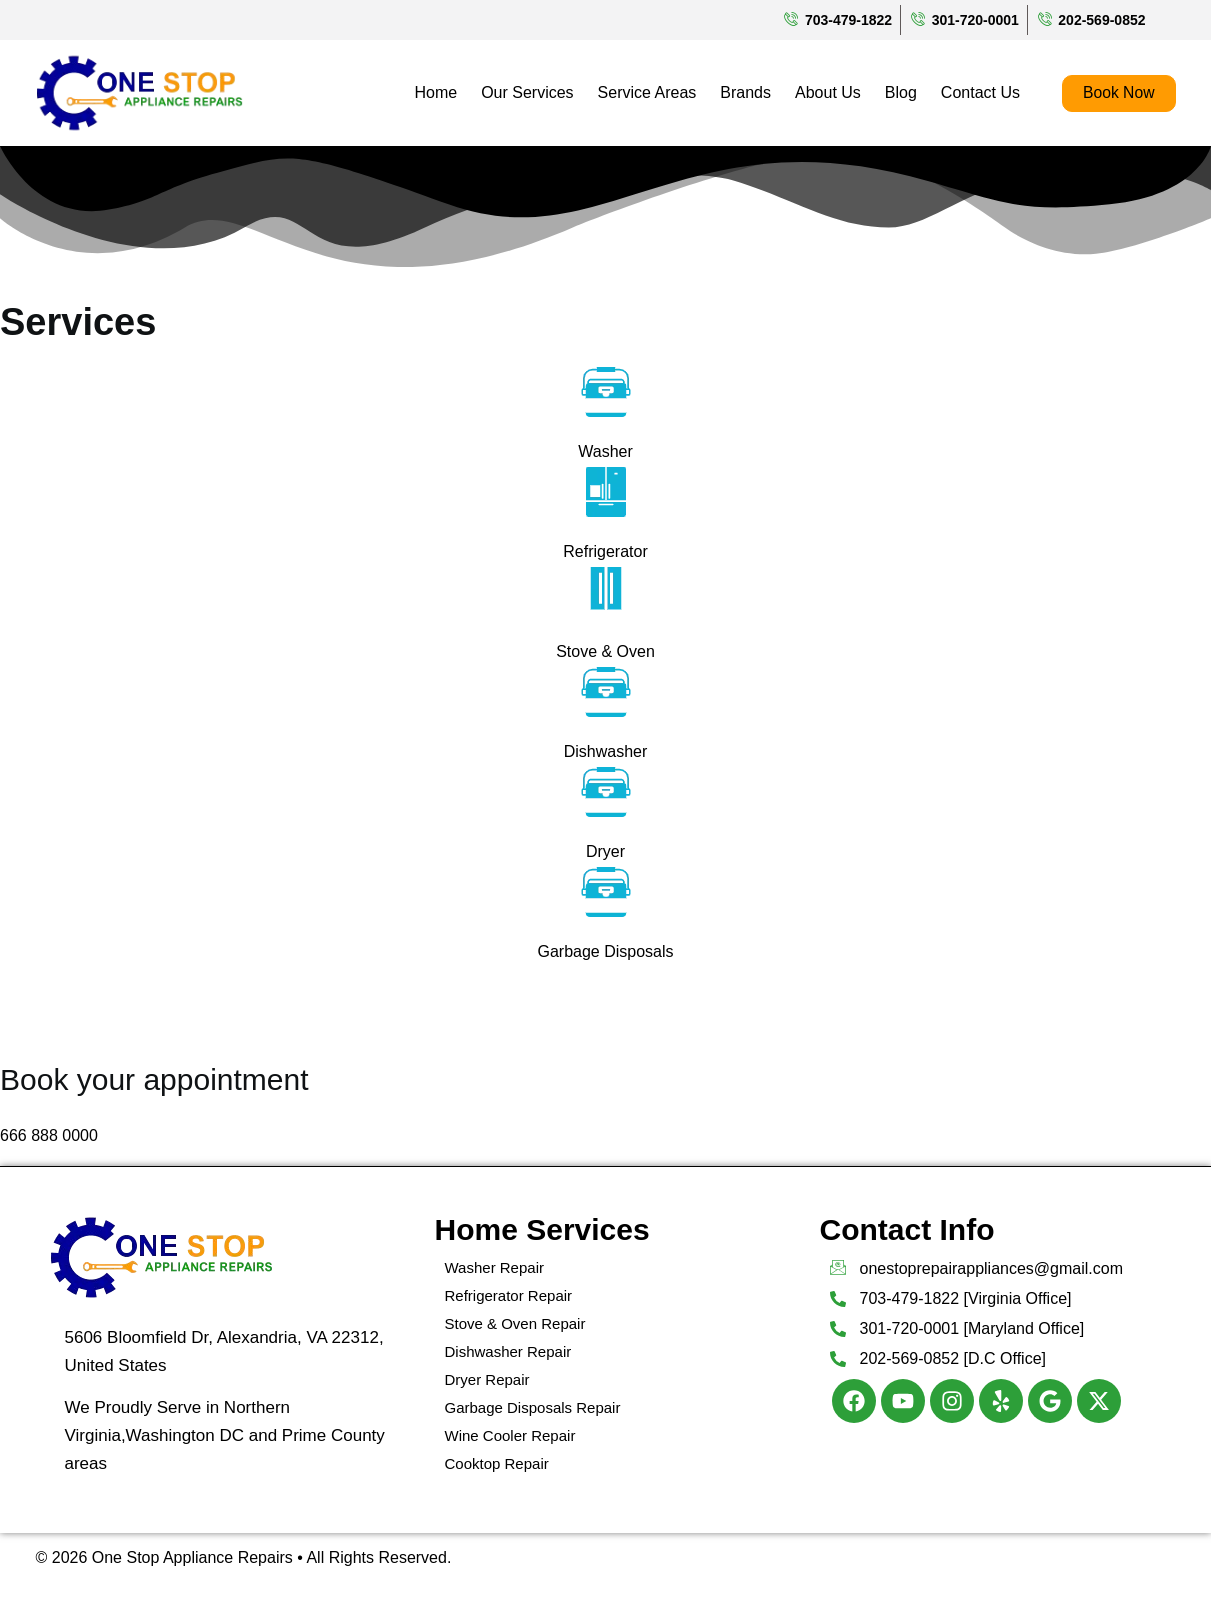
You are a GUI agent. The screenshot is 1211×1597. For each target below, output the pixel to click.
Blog (899, 92)
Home (434, 92)
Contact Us (978, 92)
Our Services (526, 92)
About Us (827, 92)
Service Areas (645, 92)
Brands (744, 92)
